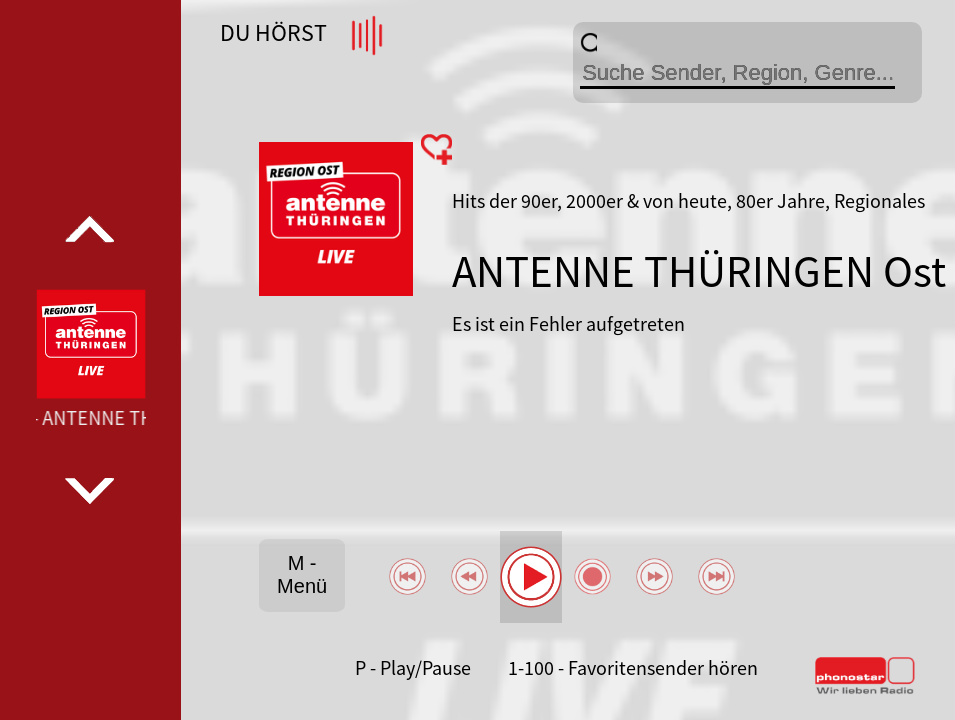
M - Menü (302, 574)
